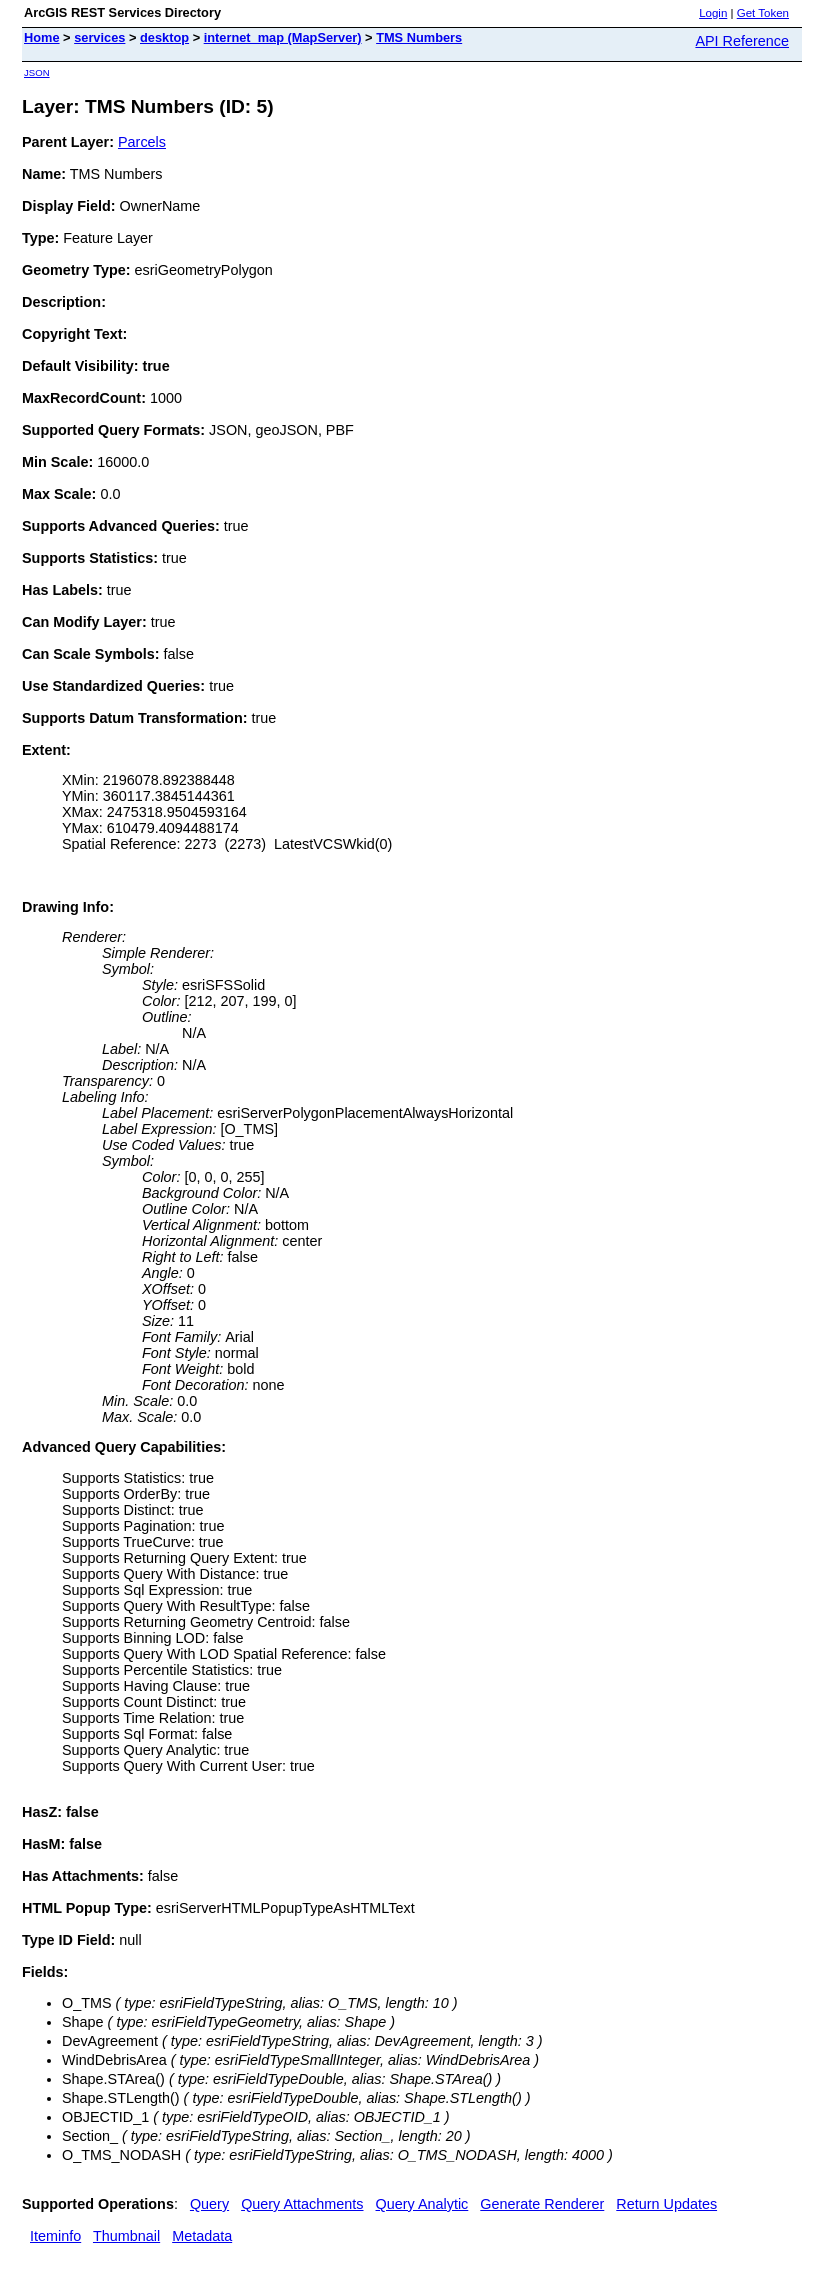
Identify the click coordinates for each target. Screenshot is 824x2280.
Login (713, 13)
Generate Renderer (542, 2204)
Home (42, 37)
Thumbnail (126, 2236)
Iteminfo (55, 2236)
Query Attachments (302, 2204)
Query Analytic (422, 2204)
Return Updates (666, 2204)
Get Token (763, 13)
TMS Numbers (419, 37)
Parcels (142, 142)
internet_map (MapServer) (283, 37)
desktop (164, 37)
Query (209, 2204)
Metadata (202, 2236)
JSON (37, 72)
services (99, 37)
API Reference (742, 41)
